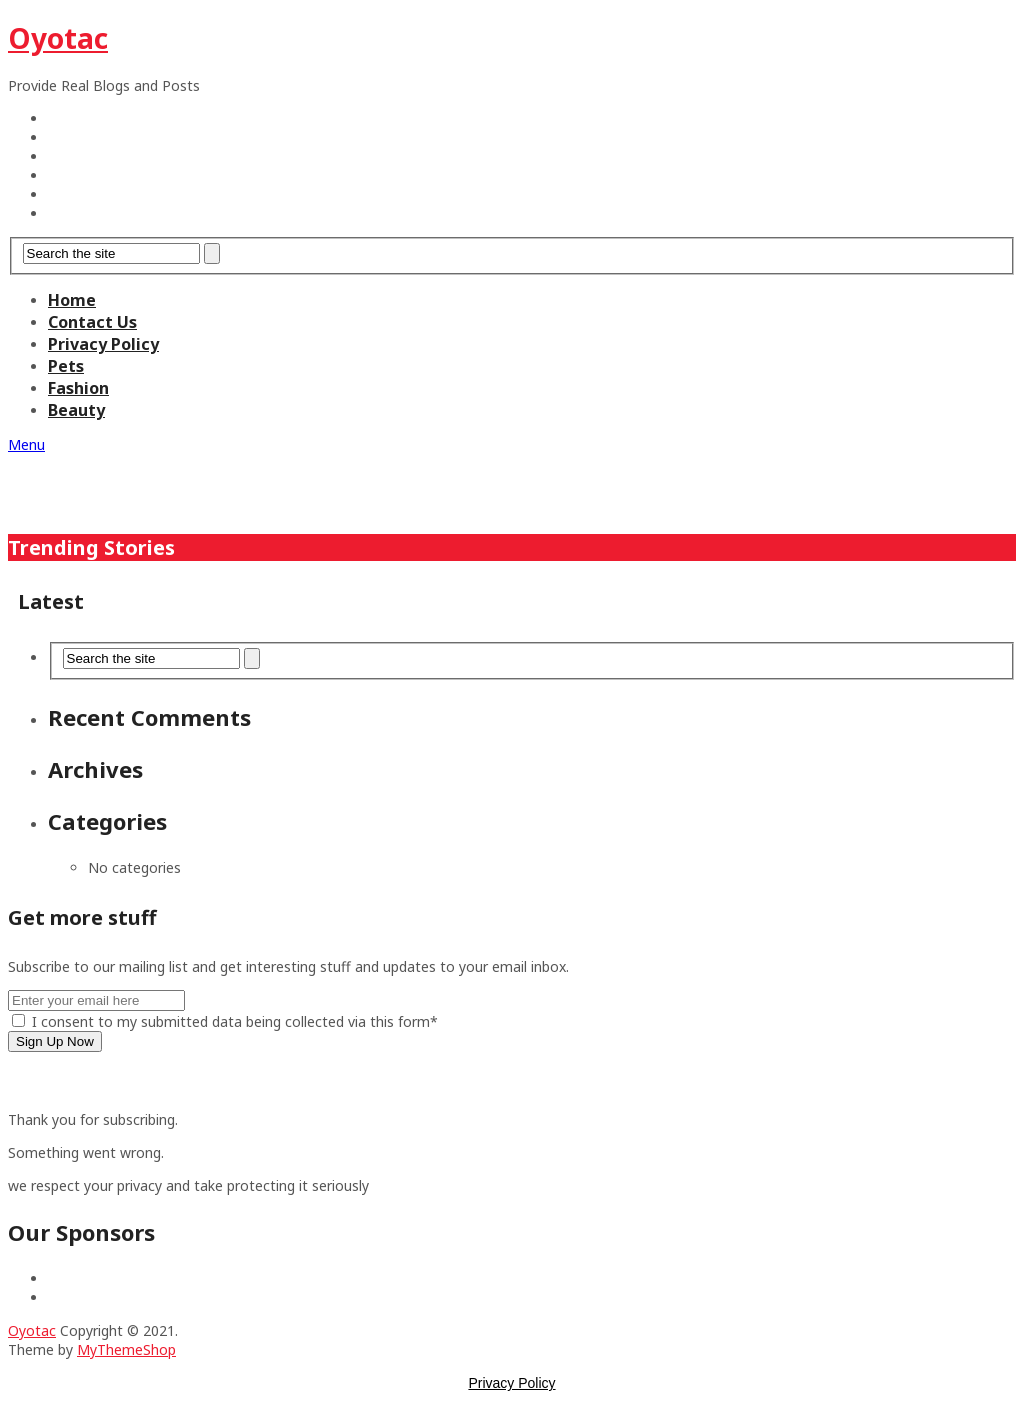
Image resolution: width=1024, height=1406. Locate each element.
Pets (66, 366)
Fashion (78, 388)
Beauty (76, 410)
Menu (26, 444)
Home (72, 300)
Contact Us (92, 322)
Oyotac (58, 38)
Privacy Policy (103, 344)
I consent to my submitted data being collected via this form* (225, 1021)
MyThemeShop (126, 1349)
